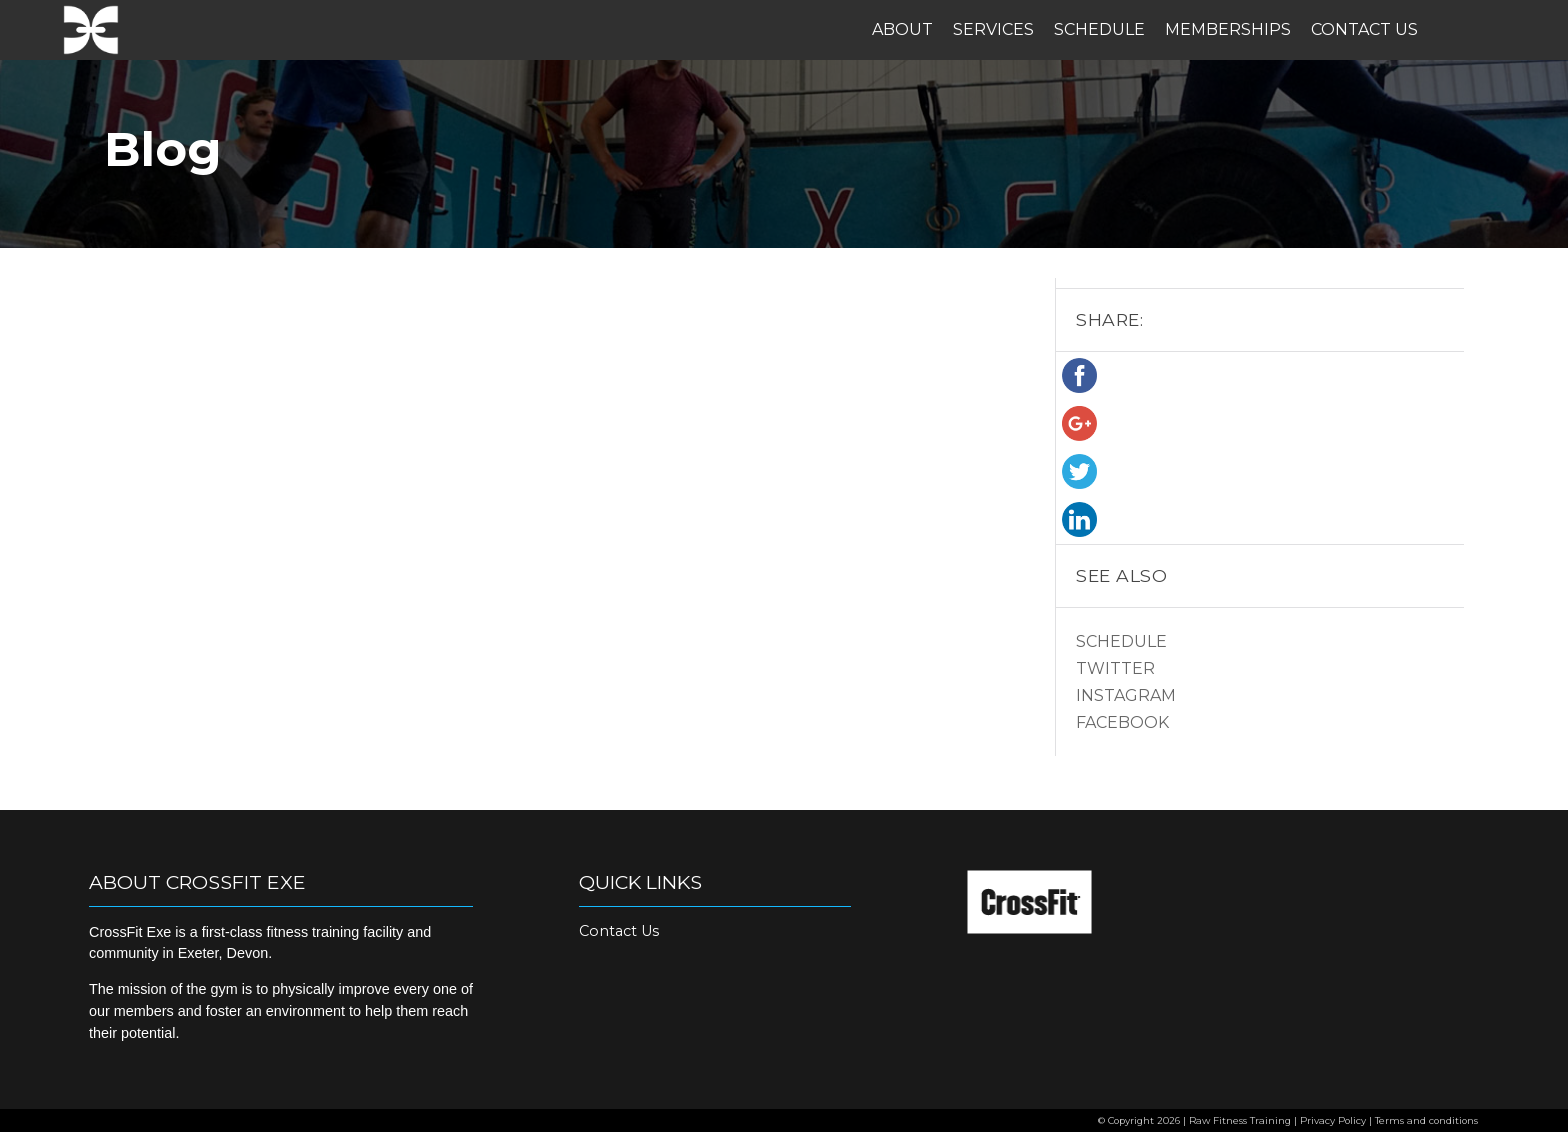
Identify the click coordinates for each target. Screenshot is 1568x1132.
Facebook (1122, 722)
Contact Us (1364, 29)
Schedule (1099, 29)
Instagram (1126, 695)
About (902, 29)
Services (993, 29)
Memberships (1228, 29)
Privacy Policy (1333, 1120)
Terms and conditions (1426, 1120)
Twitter (1115, 668)
